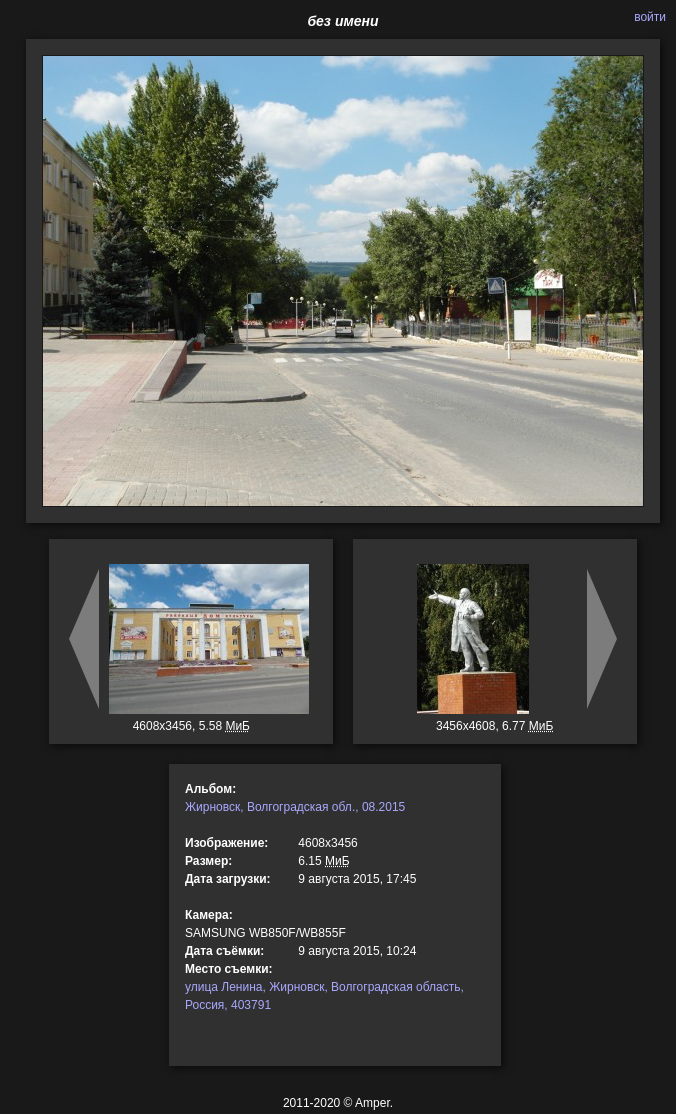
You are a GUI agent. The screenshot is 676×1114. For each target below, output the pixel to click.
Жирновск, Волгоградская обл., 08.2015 (295, 807)
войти (650, 17)
